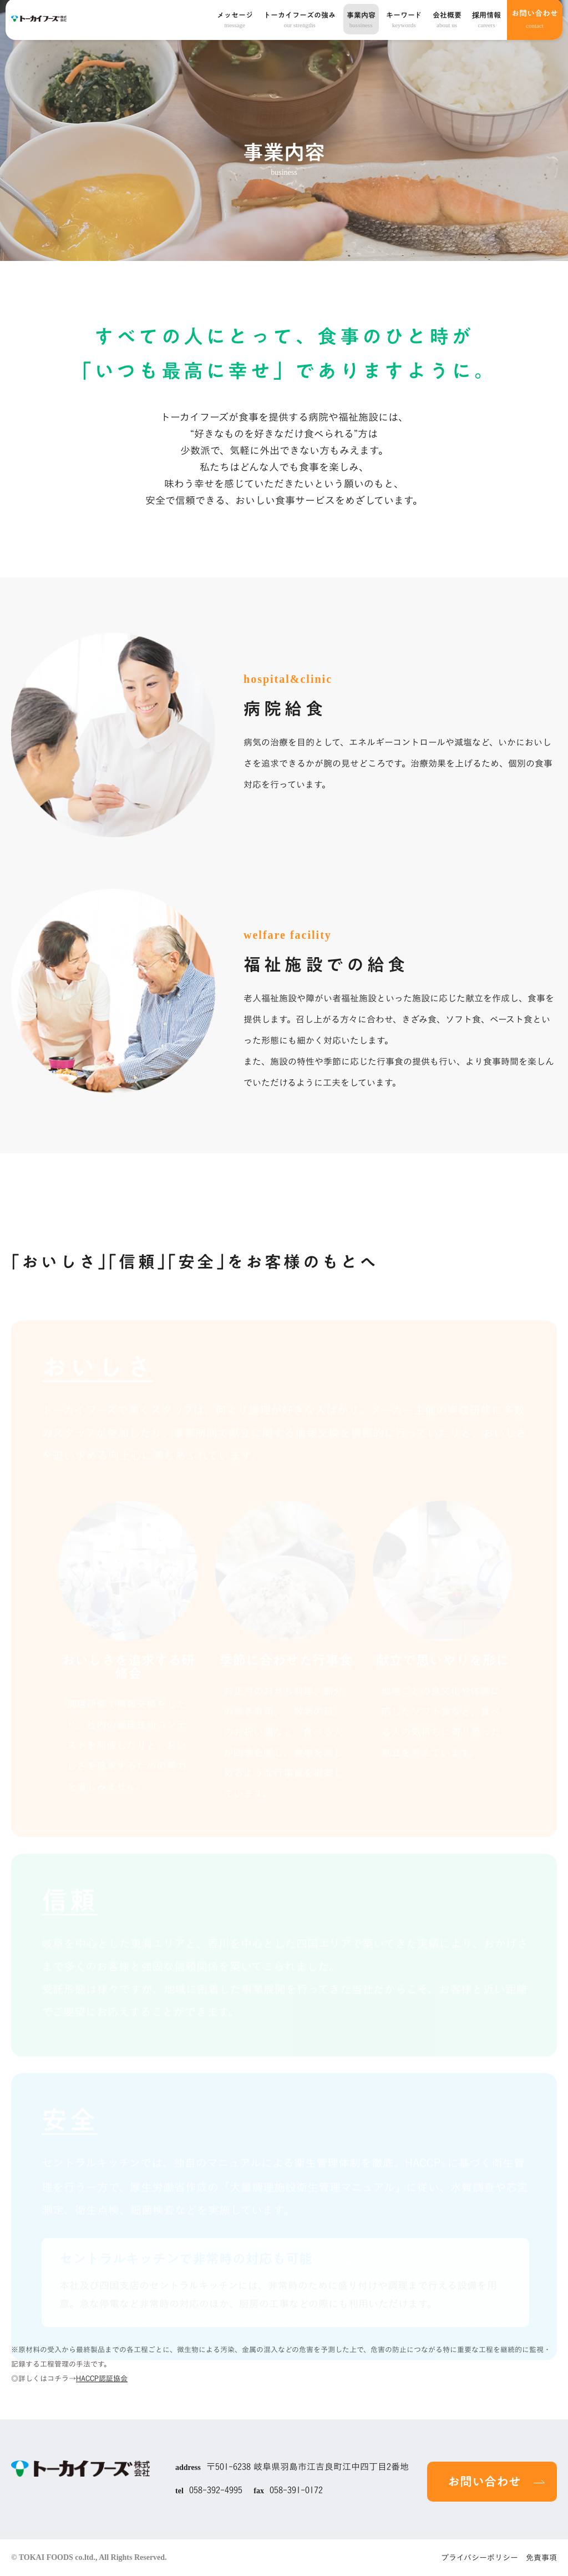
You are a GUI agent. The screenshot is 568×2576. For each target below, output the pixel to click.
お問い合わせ (534, 12)
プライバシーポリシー (479, 2558)
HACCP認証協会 (102, 2378)
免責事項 (541, 2558)
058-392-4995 (215, 2490)
